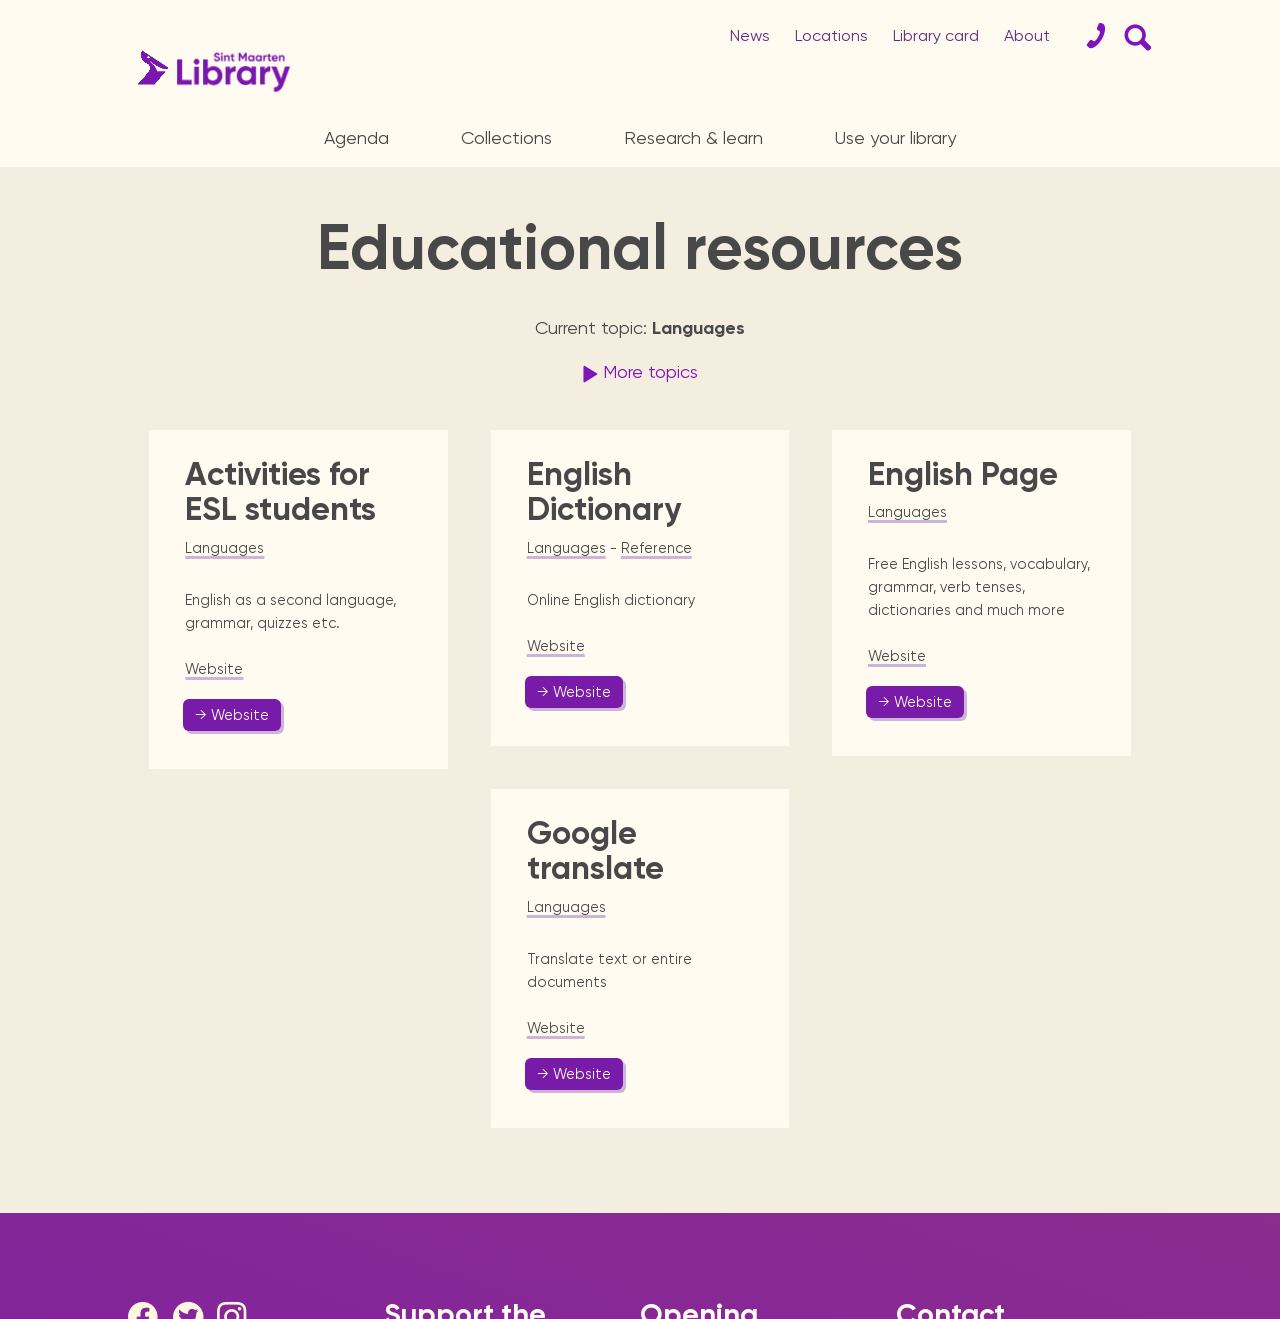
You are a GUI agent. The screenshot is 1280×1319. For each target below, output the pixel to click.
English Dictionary (604, 492)
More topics (637, 374)
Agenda (356, 137)
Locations (831, 35)
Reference (656, 548)
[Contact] (1088, 36)
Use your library (895, 137)
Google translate (595, 851)
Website (214, 669)
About (1027, 35)
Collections (506, 137)
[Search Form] (1134, 36)
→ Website (232, 715)
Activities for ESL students (280, 492)
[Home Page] (209, 71)
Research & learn (693, 137)
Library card (936, 35)
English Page (963, 474)
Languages (224, 548)
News (750, 35)
